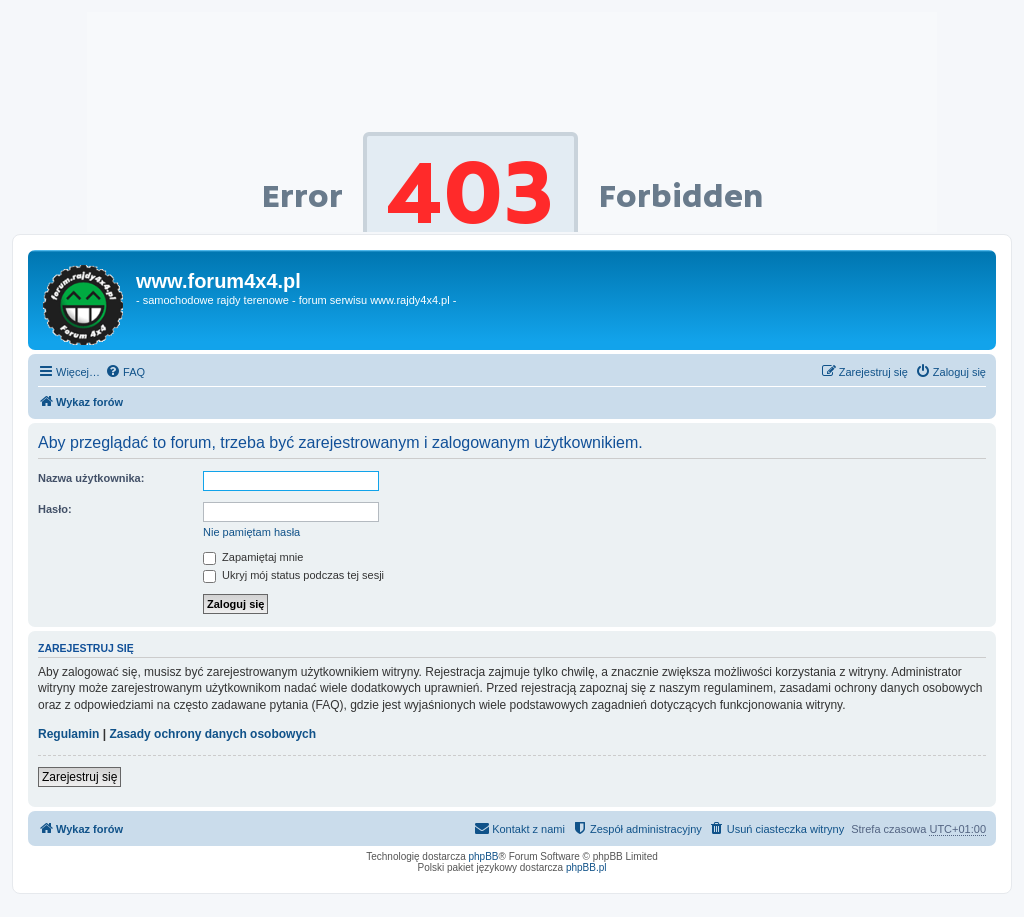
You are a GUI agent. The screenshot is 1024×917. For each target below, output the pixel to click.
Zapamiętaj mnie (253, 557)
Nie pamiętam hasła (251, 532)
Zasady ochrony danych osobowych (212, 734)
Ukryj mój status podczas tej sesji (293, 575)
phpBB (484, 856)
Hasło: (55, 509)
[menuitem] (125, 372)
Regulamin (68, 734)
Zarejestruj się (79, 777)
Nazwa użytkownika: (91, 478)
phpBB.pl (586, 867)
